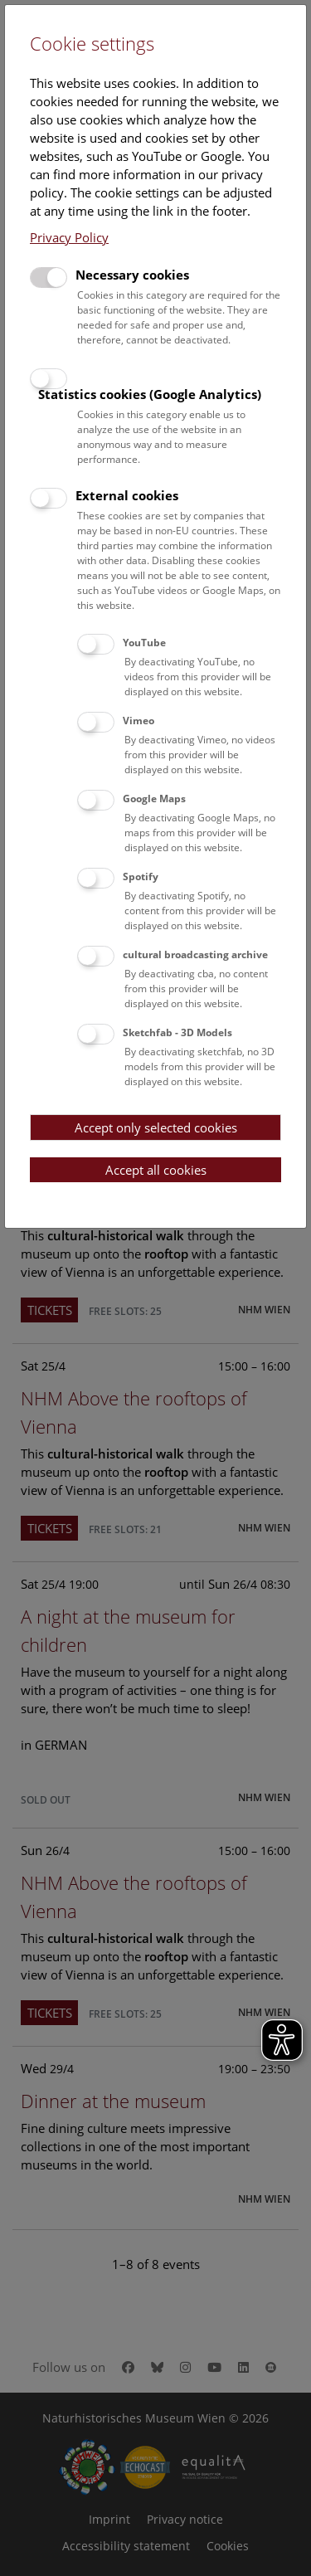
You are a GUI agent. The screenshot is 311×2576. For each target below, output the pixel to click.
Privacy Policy (69, 237)
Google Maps (154, 798)
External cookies (126, 495)
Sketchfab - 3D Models (177, 1032)
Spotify (140, 876)
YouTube (144, 642)
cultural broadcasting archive (195, 954)
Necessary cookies (132, 274)
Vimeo (138, 720)
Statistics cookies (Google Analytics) (149, 394)
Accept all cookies (156, 1169)
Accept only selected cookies (156, 1127)
